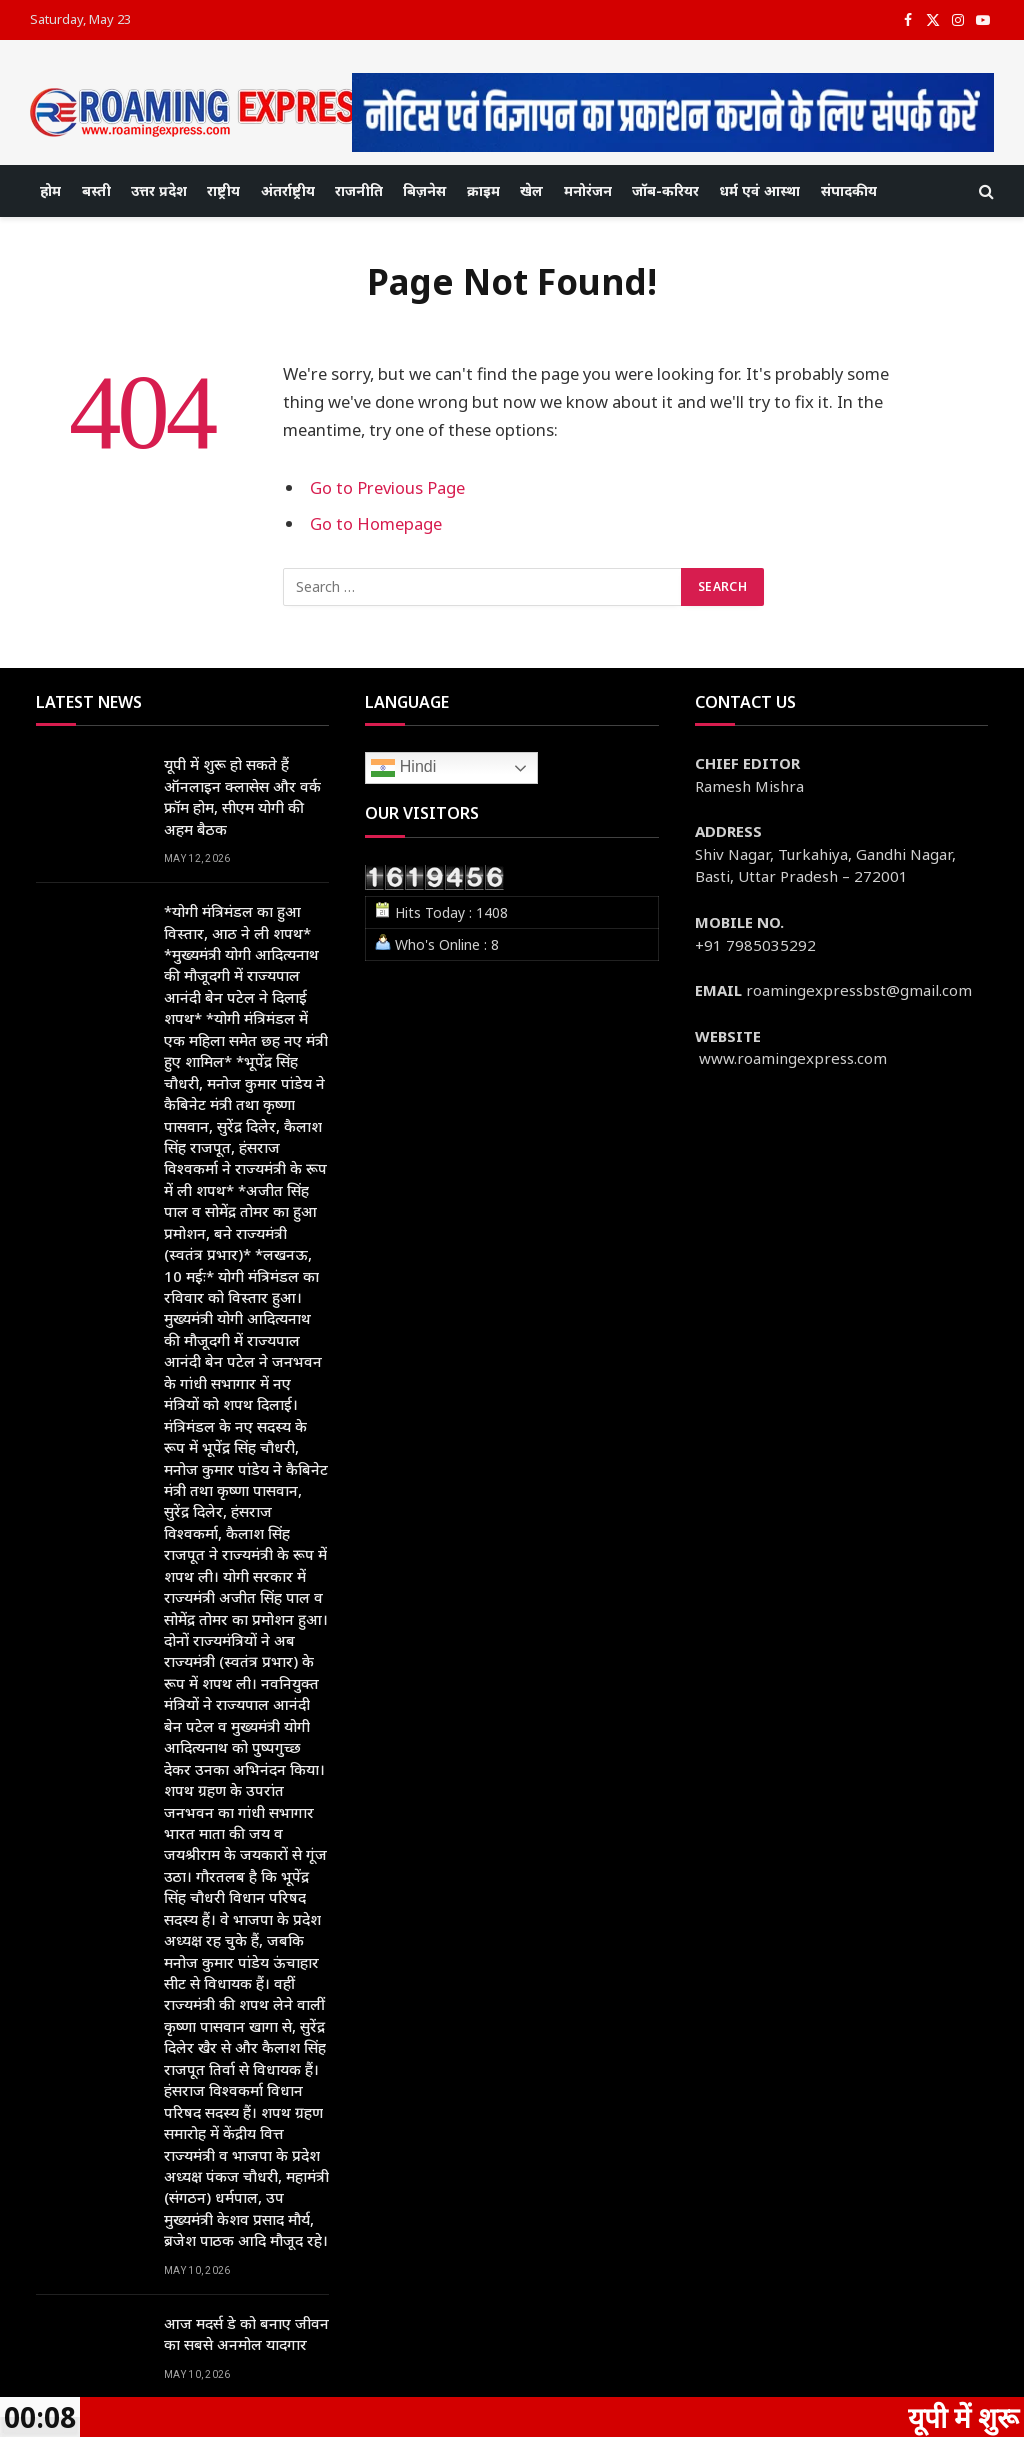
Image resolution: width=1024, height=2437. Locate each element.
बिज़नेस (424, 190)
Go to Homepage (376, 523)
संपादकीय (849, 190)
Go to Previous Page (387, 487)
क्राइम (483, 190)
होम (50, 190)
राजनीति (359, 190)
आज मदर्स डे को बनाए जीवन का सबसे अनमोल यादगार (246, 2333)
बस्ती (96, 190)
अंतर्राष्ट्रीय (288, 190)
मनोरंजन (588, 190)
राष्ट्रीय (223, 190)
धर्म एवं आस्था (759, 190)
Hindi (403, 768)
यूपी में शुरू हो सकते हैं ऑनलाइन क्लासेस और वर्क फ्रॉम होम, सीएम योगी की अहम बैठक (242, 796)
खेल (531, 190)
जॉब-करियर (665, 190)
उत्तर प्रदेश (159, 190)
